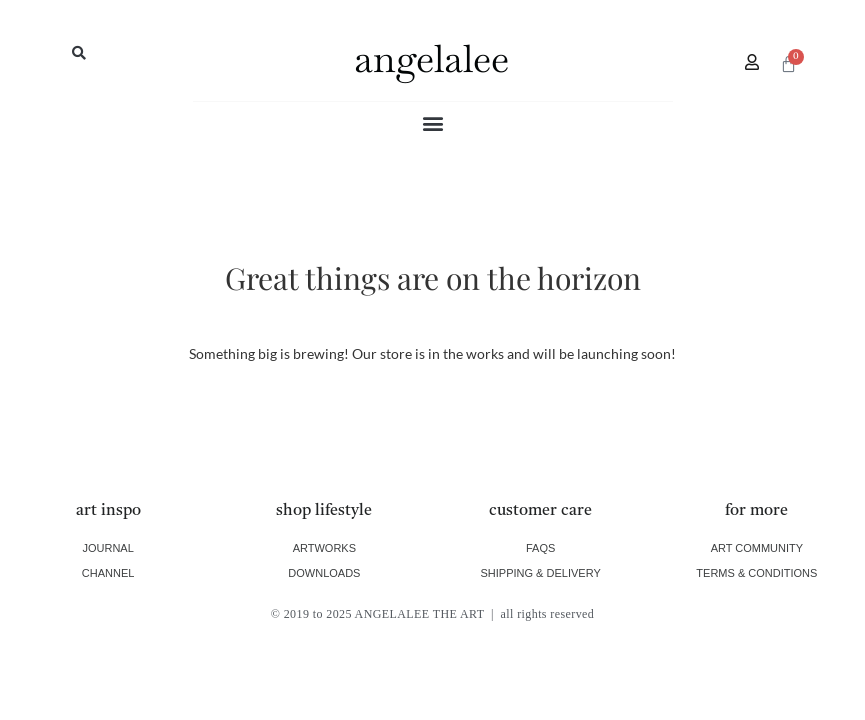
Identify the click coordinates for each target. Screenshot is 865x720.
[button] (79, 53)
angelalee (431, 58)
